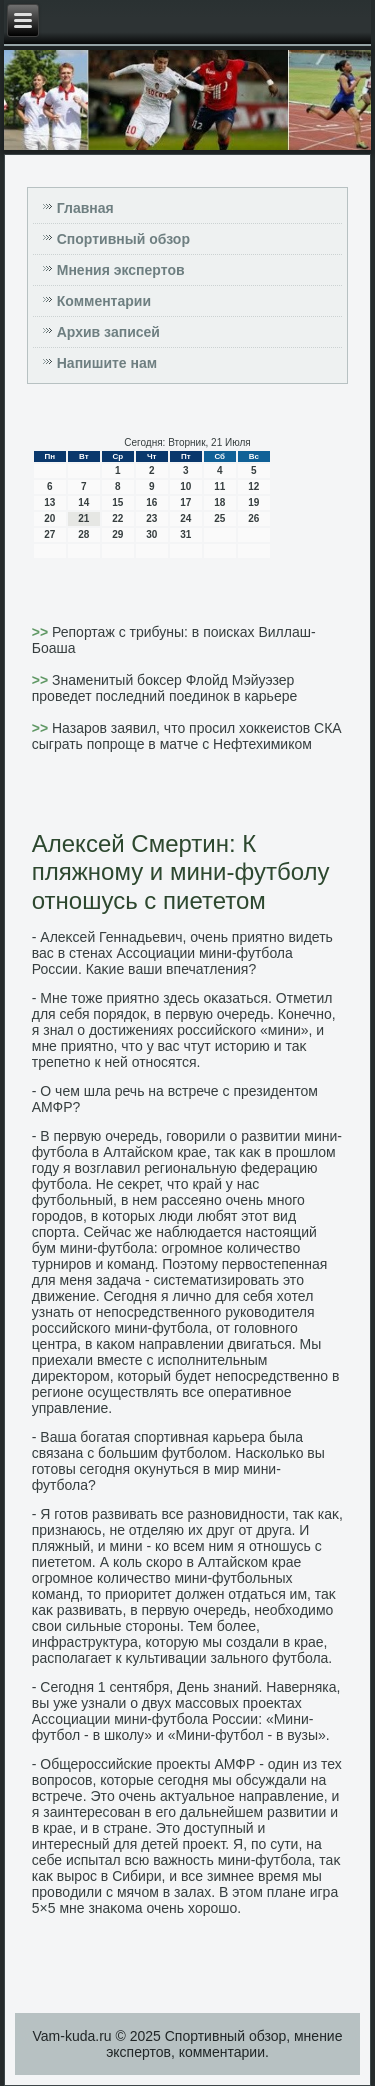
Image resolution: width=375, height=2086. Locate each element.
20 (49, 518)
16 (151, 502)
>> (42, 632)
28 (83, 534)
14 (83, 502)
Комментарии (104, 301)
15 (117, 502)
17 (185, 502)
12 (253, 486)
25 (219, 518)
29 (117, 534)
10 (185, 486)
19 (253, 502)
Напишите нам (107, 363)
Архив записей (108, 332)
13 (49, 502)
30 (151, 534)
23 (151, 518)
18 (219, 502)
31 (185, 534)
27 (49, 534)
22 (117, 518)
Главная (85, 208)
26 (253, 518)
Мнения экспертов (121, 270)
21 (83, 518)
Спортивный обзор (123, 239)
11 (219, 486)
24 (185, 518)
